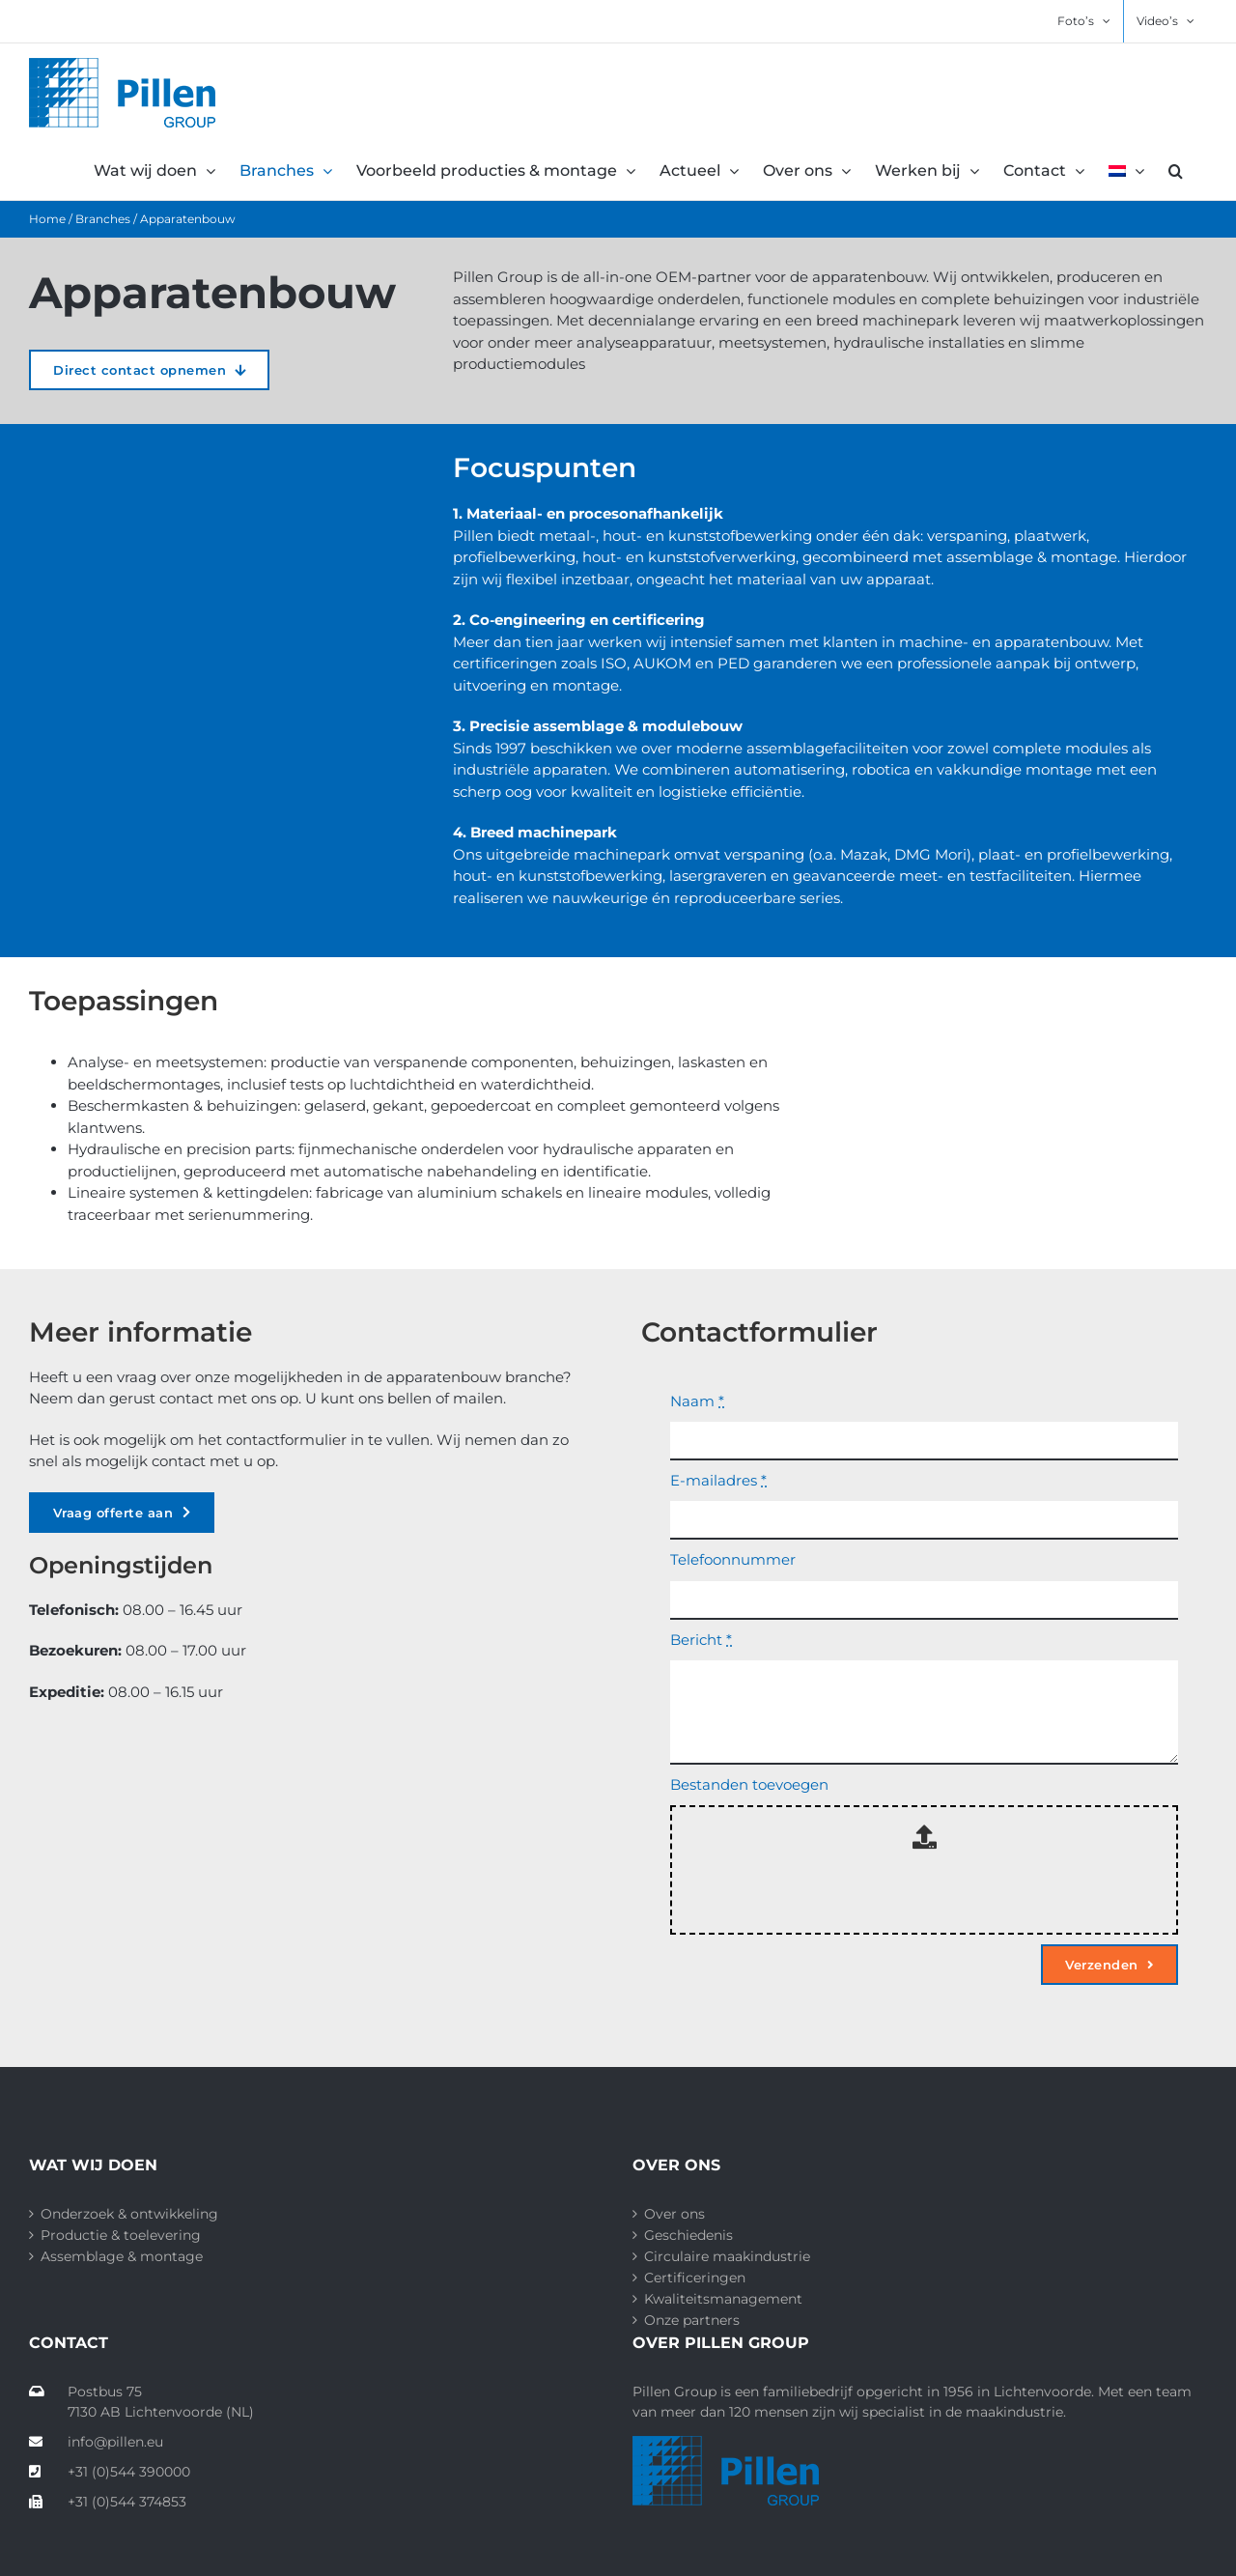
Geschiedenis (688, 2235)
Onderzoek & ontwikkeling (129, 2213)
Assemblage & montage (122, 2256)
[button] (1175, 171)
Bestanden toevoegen (749, 1784)
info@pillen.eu (96, 2441)
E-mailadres (718, 1480)
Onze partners (692, 2320)
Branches (102, 219)
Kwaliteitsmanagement (723, 2298)
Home (47, 219)
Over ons (674, 2213)
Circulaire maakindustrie (727, 2256)
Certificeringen (694, 2277)
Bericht (701, 1639)
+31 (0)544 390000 (109, 2471)
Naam (697, 1401)
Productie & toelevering (121, 2235)
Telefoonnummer (733, 1559)
